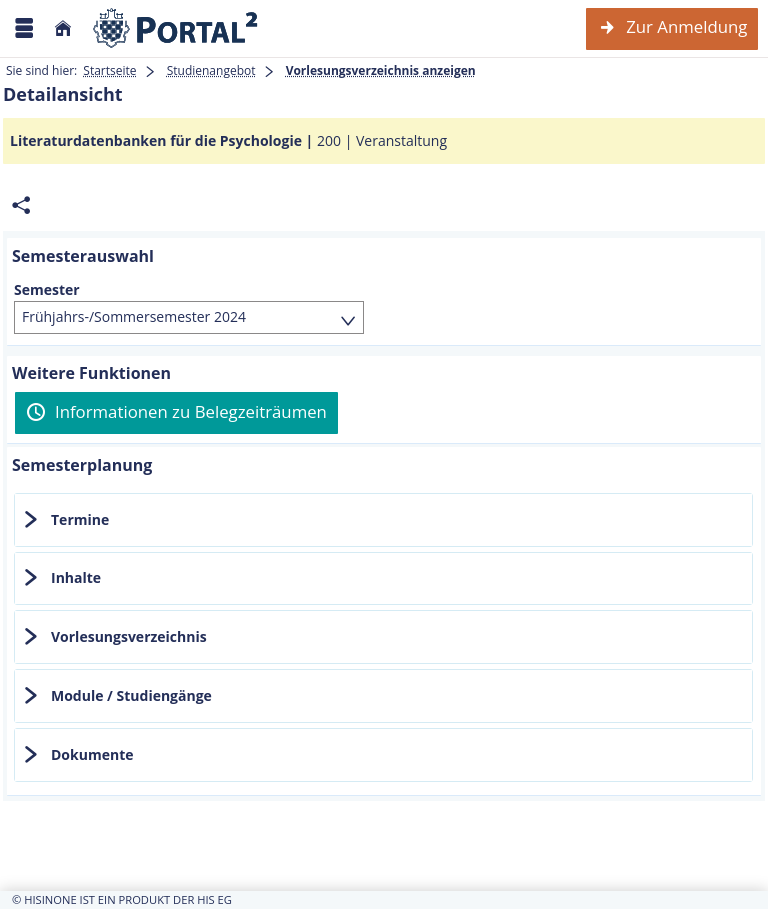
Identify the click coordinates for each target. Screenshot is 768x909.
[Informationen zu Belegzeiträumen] (176, 413)
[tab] (383, 520)
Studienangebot (211, 70)
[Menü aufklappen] (24, 28)
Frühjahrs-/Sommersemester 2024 (134, 316)
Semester (47, 290)
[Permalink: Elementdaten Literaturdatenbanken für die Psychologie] (21, 205)
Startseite (109, 70)
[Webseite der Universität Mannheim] (176, 28)
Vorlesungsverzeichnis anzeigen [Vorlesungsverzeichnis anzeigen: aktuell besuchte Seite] (381, 70)
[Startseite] (63, 28)
